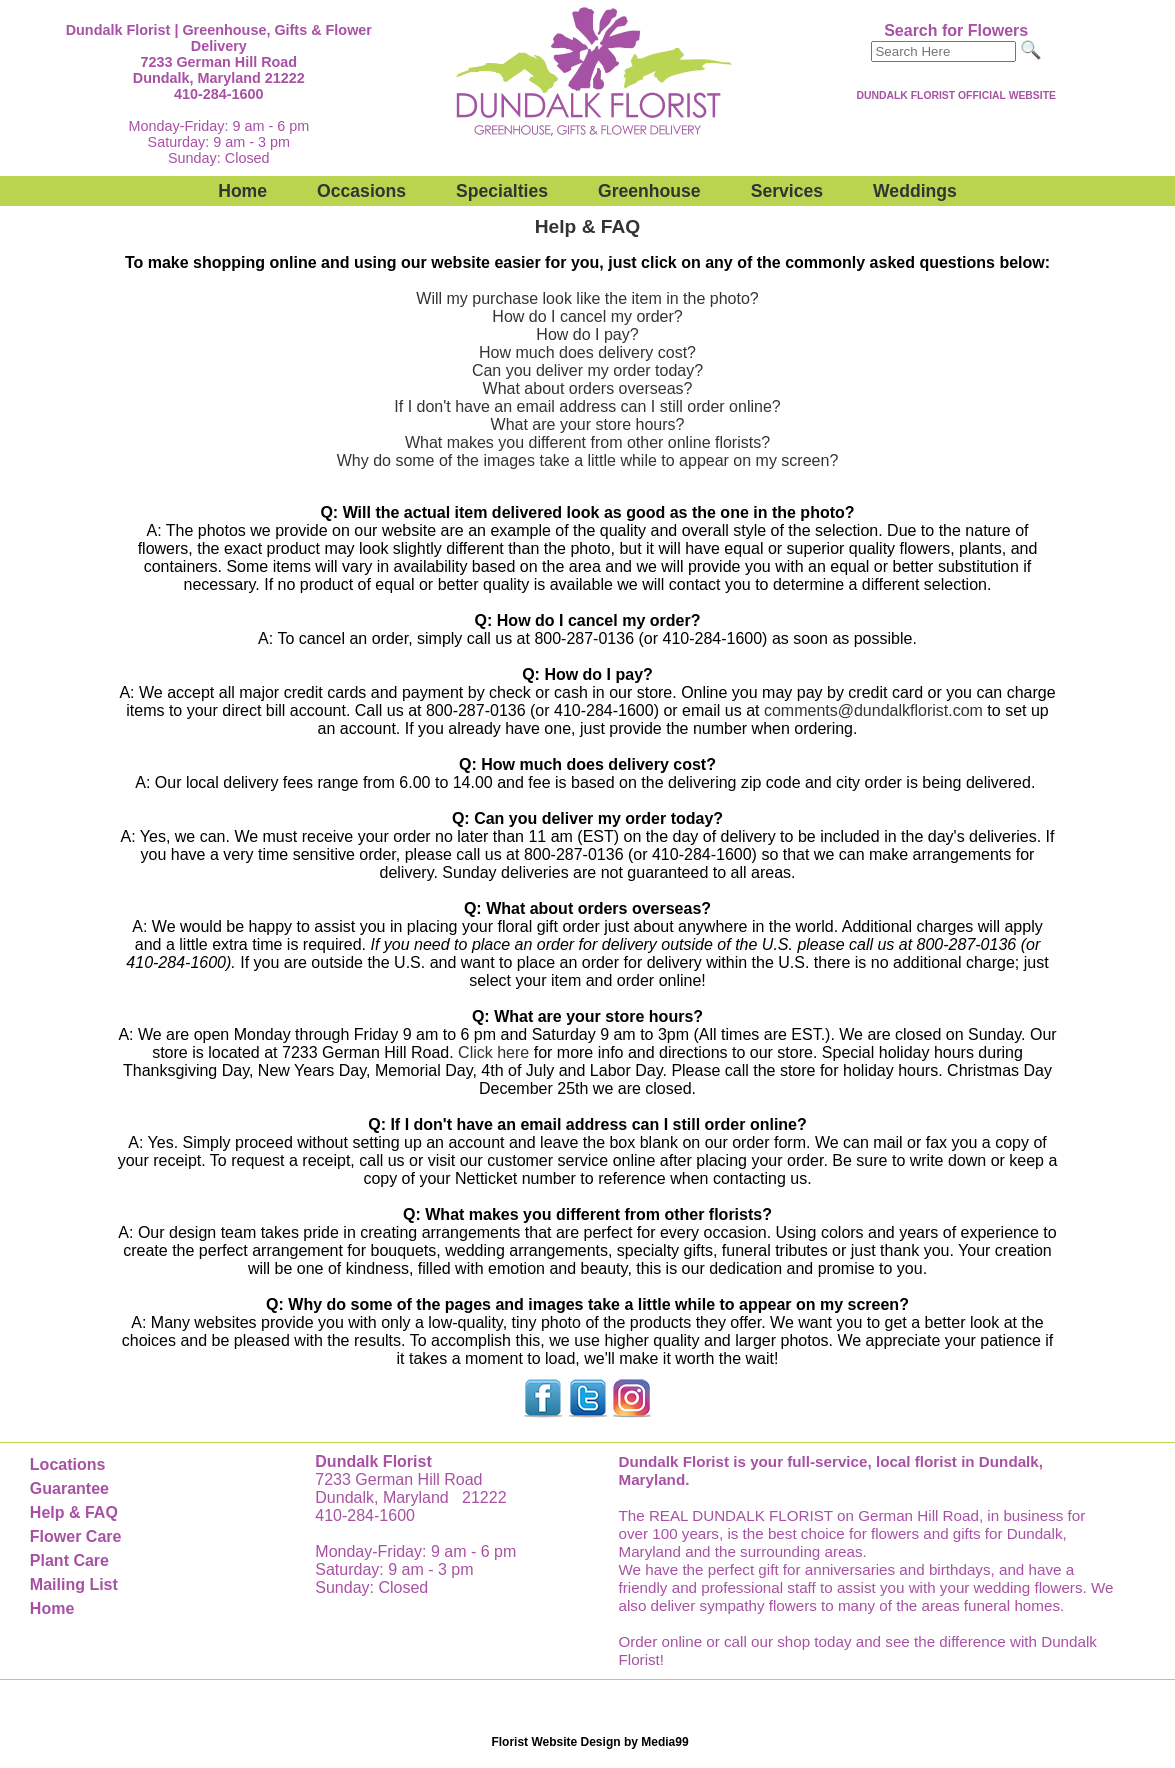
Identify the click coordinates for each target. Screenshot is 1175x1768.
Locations (68, 1464)
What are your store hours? (588, 424)
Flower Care (76, 1536)
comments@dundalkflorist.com (873, 710)
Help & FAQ (74, 1512)
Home (242, 191)
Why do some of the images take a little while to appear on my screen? (588, 460)
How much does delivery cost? (587, 352)
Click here (493, 1052)
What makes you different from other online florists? (587, 442)
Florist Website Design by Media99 (589, 1742)
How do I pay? (587, 334)
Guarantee (69, 1488)
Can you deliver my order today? (587, 370)
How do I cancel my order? (587, 316)
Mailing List (74, 1584)
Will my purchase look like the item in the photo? (587, 298)
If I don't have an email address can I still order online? (587, 406)
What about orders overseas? (588, 388)
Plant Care (69, 1560)
